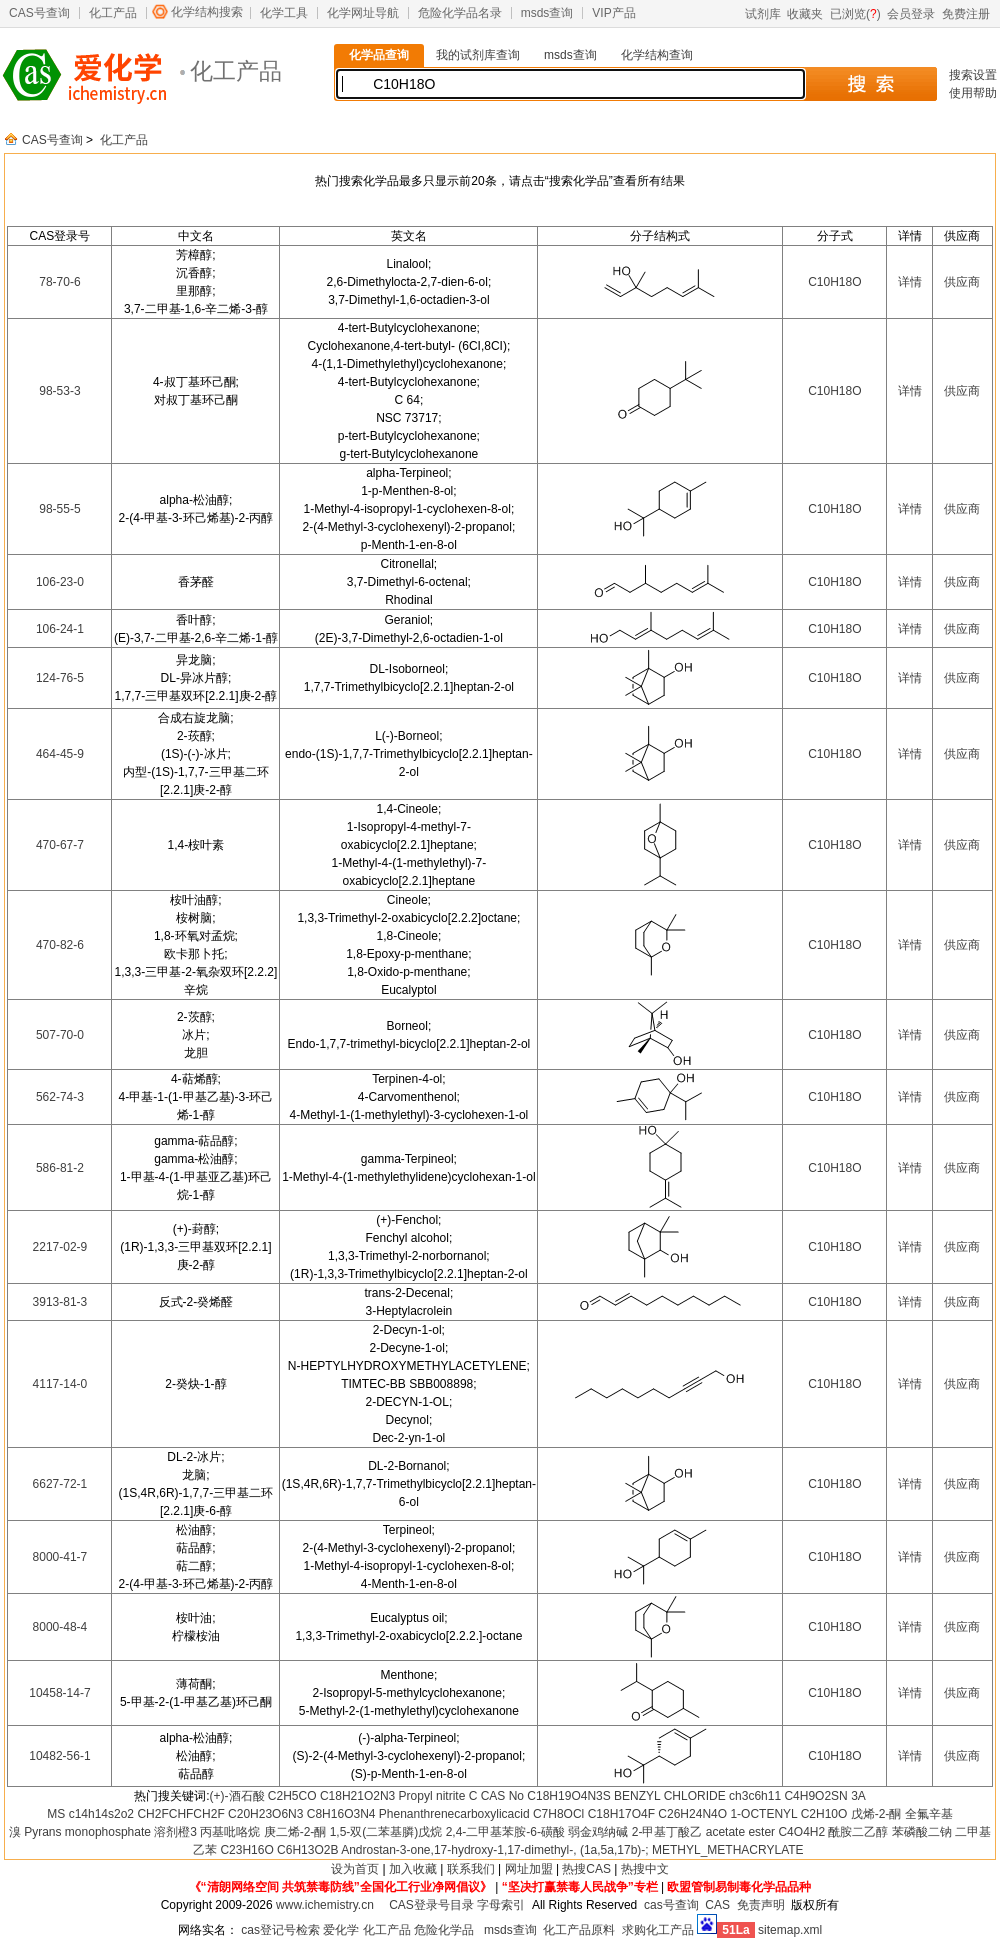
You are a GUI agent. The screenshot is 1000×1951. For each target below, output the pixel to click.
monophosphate (108, 1832)
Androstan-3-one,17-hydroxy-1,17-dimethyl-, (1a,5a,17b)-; (495, 1850)
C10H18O (834, 282)
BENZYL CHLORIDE (670, 1796)
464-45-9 (60, 754)
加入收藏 (413, 1869)
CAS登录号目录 (431, 1905)
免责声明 (761, 1905)
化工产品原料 (579, 1930)
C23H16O (246, 1850)
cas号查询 (671, 1905)
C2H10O (824, 1814)
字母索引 (501, 1905)
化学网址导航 (363, 13)
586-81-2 (60, 1168)
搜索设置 (973, 75)
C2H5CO (292, 1796)
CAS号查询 (39, 13)
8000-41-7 (60, 1557)
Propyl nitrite (432, 1796)
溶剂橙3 (175, 1832)
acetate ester (740, 1832)
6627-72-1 (60, 1484)
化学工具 (284, 13)
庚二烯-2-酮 (295, 1832)
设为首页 (355, 1869)
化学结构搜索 (207, 12)
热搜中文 (645, 1869)
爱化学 (341, 1930)
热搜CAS (586, 1869)
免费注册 (966, 14)
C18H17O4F (621, 1814)
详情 (910, 282)
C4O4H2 (801, 1832)
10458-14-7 (59, 1693)
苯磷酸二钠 (922, 1832)
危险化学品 (444, 1930)
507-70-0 (60, 1035)
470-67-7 (60, 845)
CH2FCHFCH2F (180, 1814)
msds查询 (547, 13)
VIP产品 (613, 13)
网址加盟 (529, 1869)
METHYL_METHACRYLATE (728, 1850)
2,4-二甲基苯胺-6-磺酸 (505, 1832)
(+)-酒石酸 (237, 1796)
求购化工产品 (658, 1930)
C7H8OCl (558, 1814)
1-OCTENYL (763, 1814)
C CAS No (496, 1796)
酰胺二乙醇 (858, 1832)
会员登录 (911, 14)
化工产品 (113, 13)
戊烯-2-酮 (876, 1814)
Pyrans (42, 1832)
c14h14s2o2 (101, 1814)
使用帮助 (973, 93)
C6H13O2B (307, 1850)
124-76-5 (60, 678)
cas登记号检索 (280, 1930)
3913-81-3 (60, 1302)
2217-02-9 (60, 1247)
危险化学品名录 (460, 13)
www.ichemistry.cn (325, 1905)
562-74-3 (60, 1097)
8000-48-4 (60, 1627)
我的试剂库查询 (478, 55)
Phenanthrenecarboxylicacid (454, 1814)
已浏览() (855, 14)
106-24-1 (60, 629)
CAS (717, 1905)
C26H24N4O (692, 1814)
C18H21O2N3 (357, 1796)
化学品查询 (379, 55)
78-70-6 (59, 282)
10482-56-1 (59, 1756)
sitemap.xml (790, 1930)
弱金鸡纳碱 (598, 1832)
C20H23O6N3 (265, 1814)
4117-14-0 (60, 1384)
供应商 (962, 282)
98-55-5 (59, 509)
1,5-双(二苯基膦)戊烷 (386, 1832)
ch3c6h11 (755, 1796)
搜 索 (870, 84)
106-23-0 (60, 582)
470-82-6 (60, 945)
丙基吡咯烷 (230, 1832)
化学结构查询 (657, 55)
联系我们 (471, 1869)
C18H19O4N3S (568, 1796)
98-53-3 (59, 391)
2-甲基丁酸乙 (667, 1832)
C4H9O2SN (815, 1796)
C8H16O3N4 (341, 1814)
